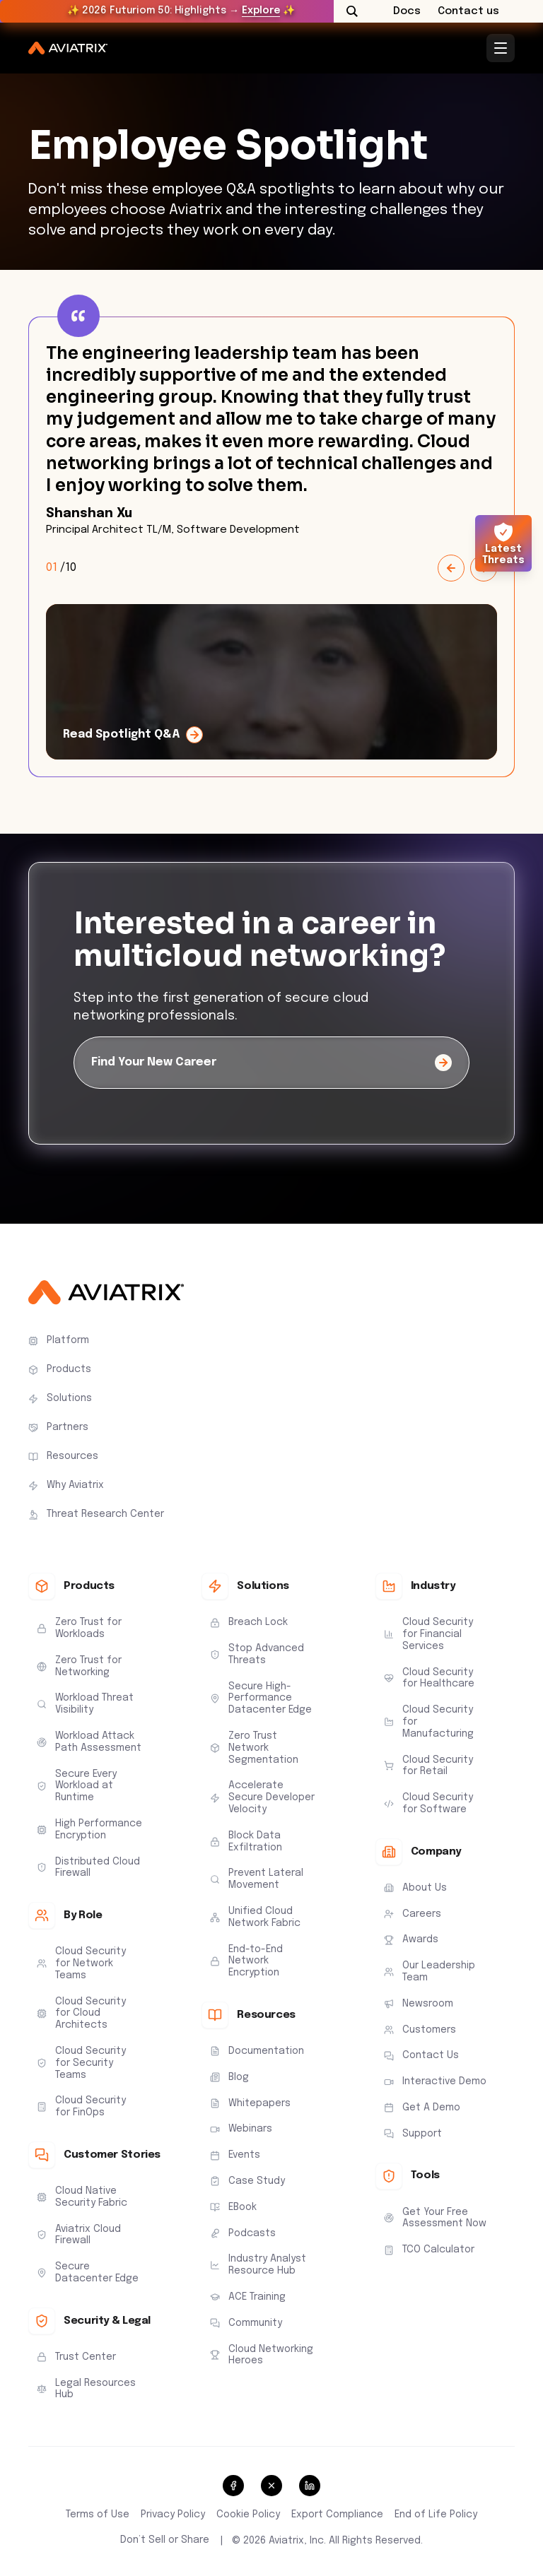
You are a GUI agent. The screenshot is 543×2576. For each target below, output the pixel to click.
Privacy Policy (173, 2514)
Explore (261, 11)
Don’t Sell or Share (164, 2540)
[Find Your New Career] (271, 1062)
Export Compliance (337, 2514)
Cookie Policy (248, 2514)
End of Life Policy (436, 2514)
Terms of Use (97, 2514)
